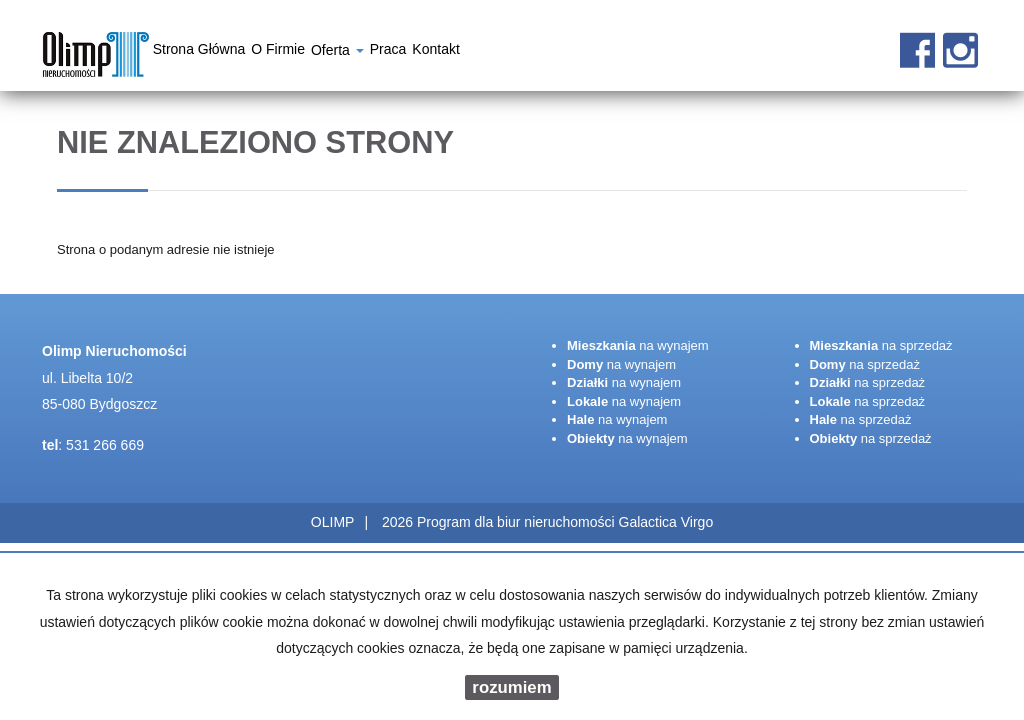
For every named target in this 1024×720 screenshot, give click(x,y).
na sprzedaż (881, 345)
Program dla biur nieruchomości (518, 522)
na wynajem (638, 345)
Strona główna (199, 52)
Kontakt (435, 52)
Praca (388, 52)
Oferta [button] (337, 52)
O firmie (278, 52)
